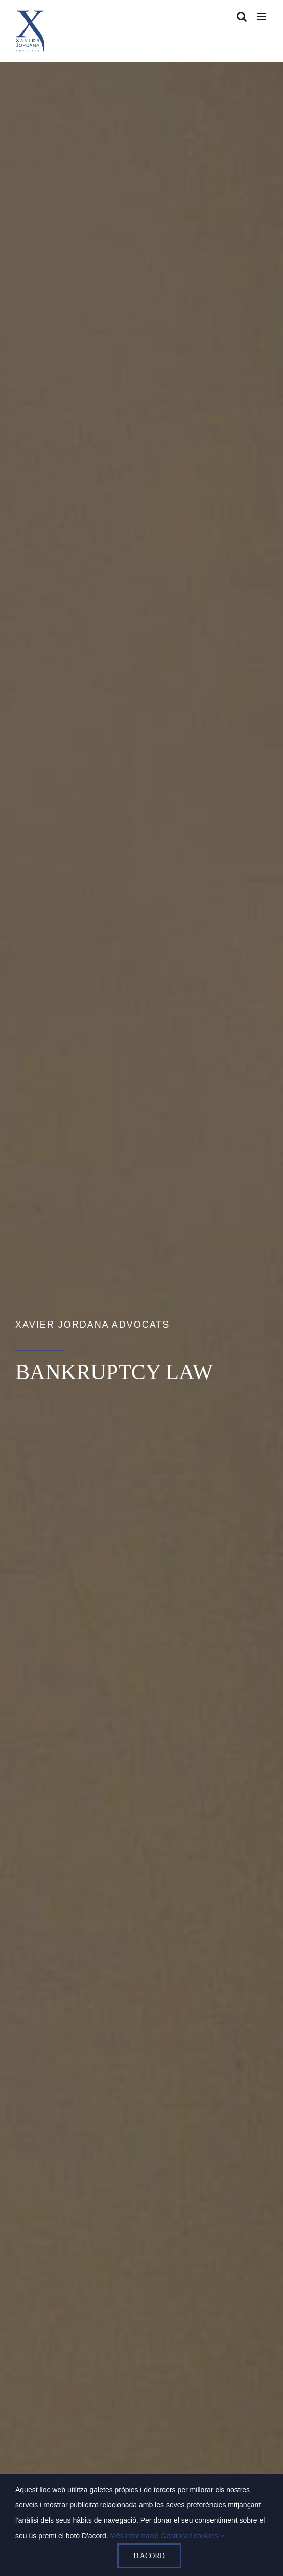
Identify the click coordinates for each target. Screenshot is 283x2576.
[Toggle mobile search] (242, 16)
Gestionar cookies (192, 2536)
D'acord (149, 2556)
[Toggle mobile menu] (262, 16)
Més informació (135, 2536)
